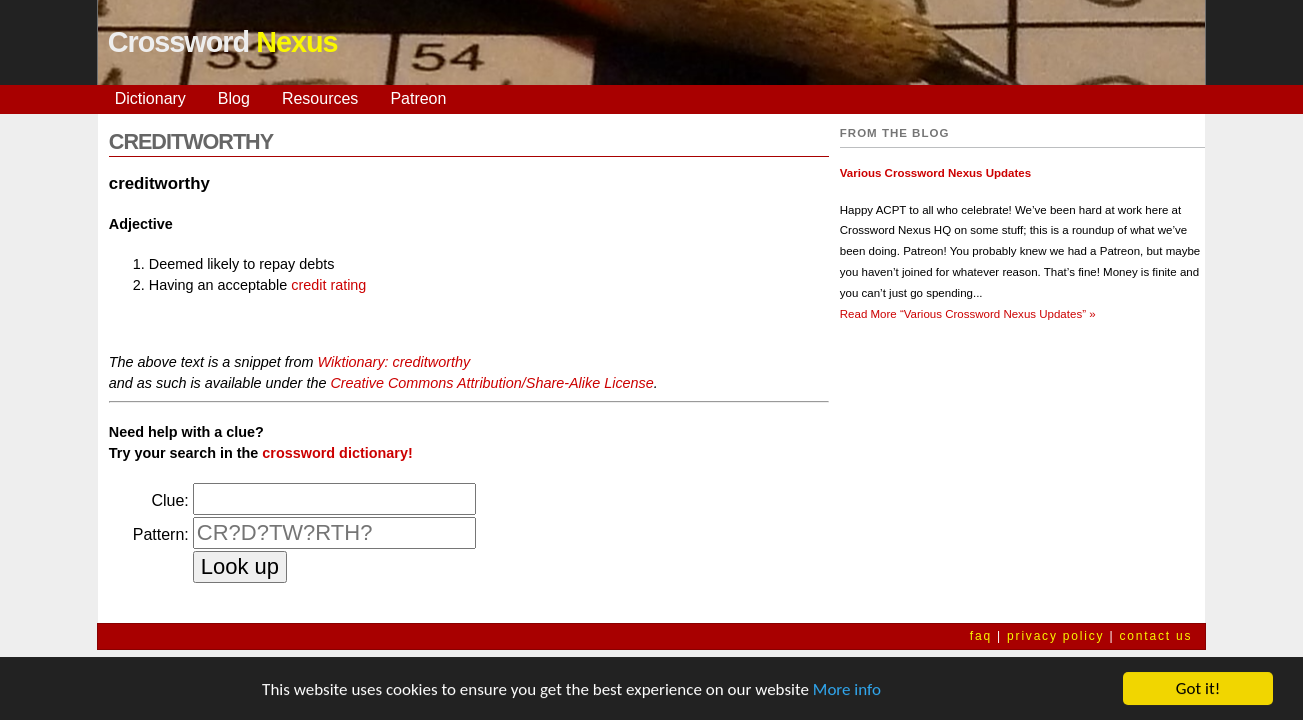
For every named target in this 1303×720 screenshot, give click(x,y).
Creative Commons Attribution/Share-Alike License (491, 383)
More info (847, 690)
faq (981, 636)
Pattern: (161, 534)
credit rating (328, 285)
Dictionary (150, 98)
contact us (1156, 636)
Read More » (968, 314)
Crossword (223, 42)
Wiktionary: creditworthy (394, 362)
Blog (234, 98)
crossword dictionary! (337, 453)
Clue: (169, 500)
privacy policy (1055, 636)
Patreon (418, 98)
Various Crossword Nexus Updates (935, 173)
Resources (320, 98)
